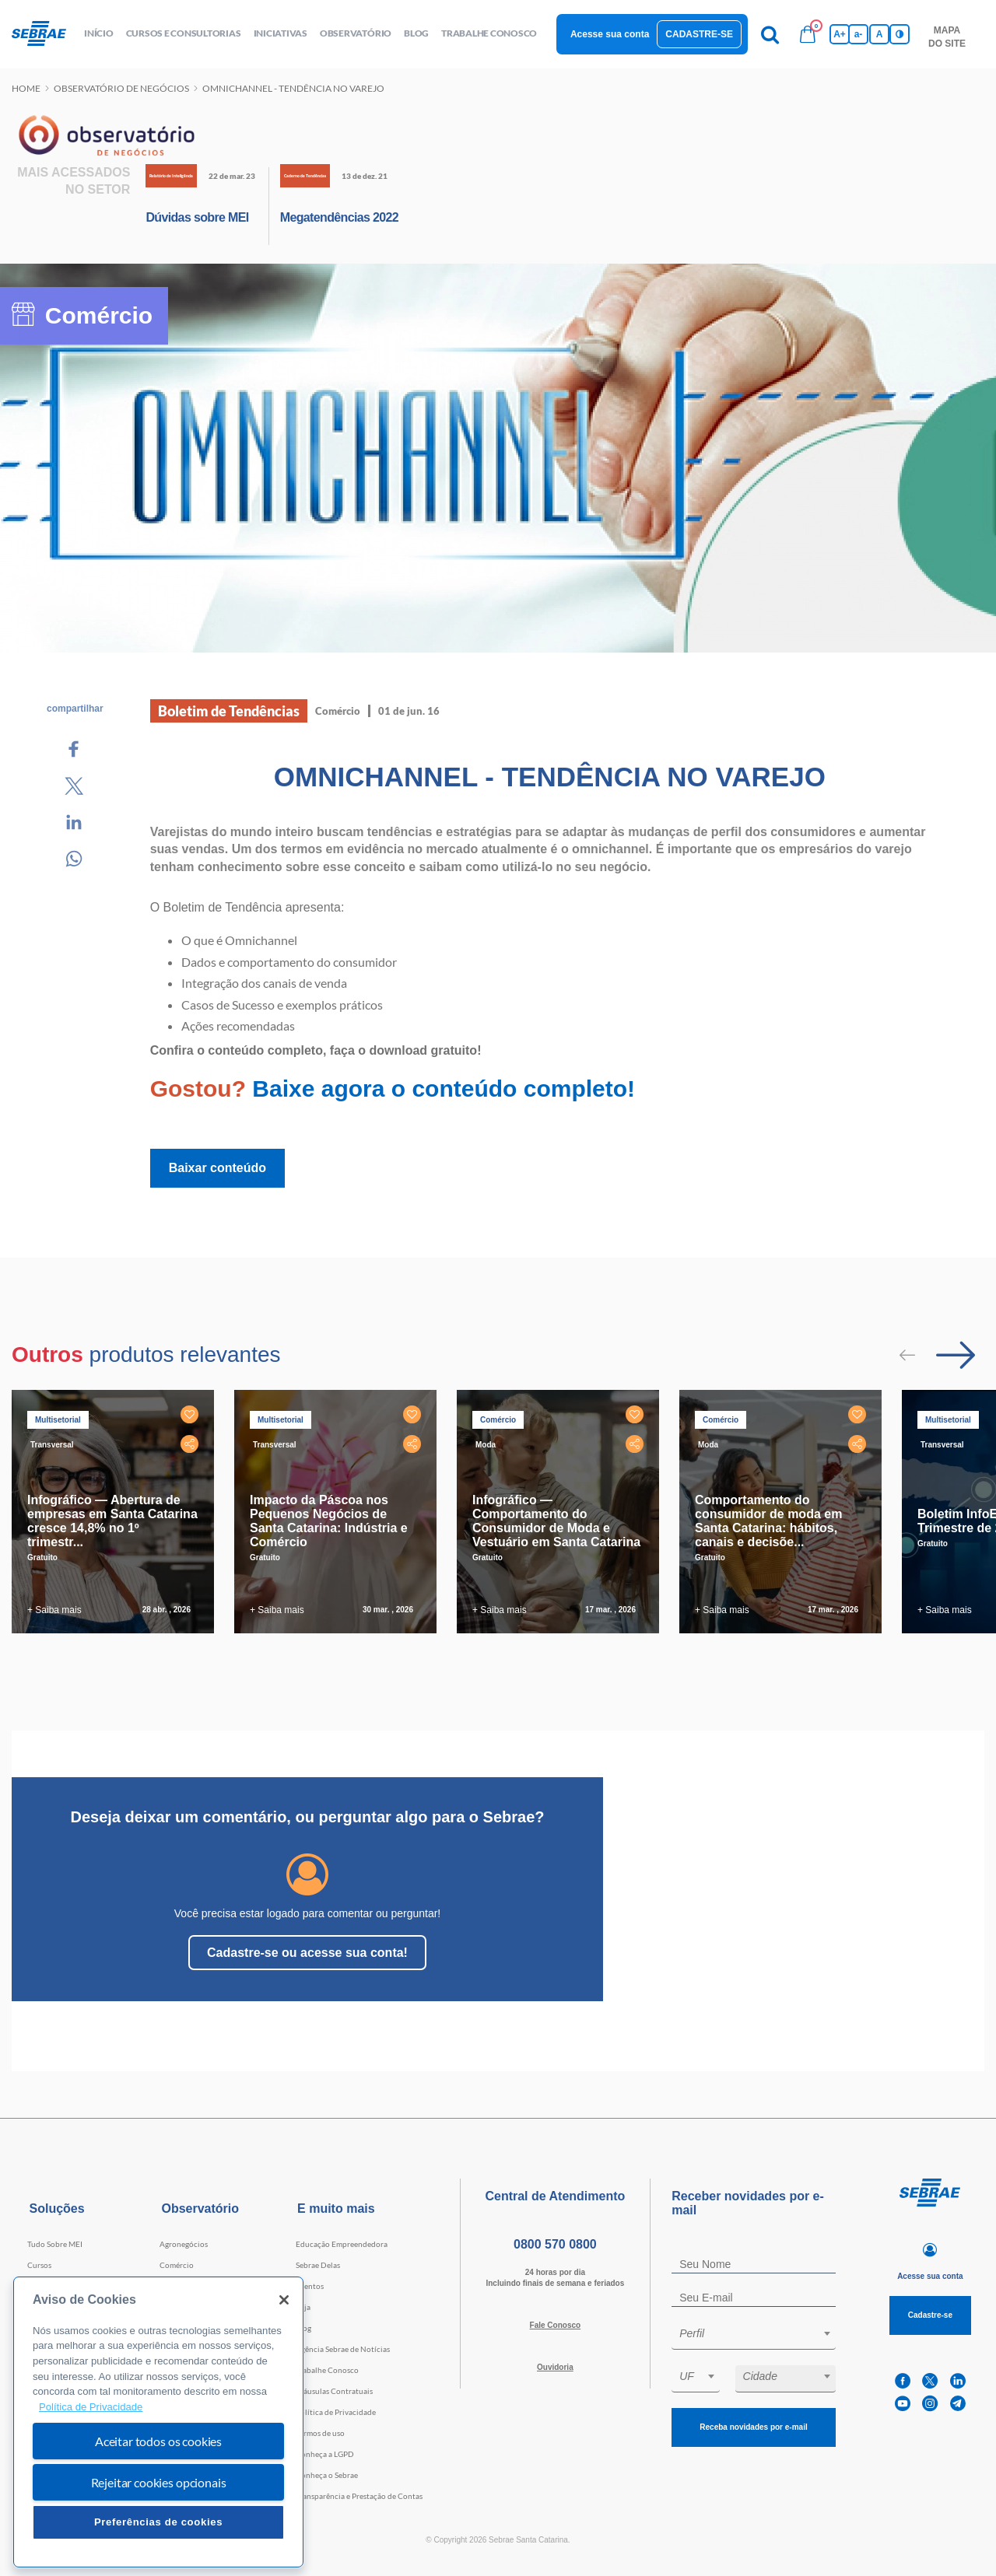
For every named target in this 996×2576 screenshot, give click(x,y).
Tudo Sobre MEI (54, 2244)
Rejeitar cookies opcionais (158, 2482)
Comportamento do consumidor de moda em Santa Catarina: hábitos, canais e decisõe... (768, 1521)
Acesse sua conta (609, 34)
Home (26, 88)
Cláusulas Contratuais (334, 2391)
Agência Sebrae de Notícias (343, 2349)
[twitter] (930, 2381)
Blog (303, 2328)
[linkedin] (958, 2381)
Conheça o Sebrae (327, 2475)
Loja (303, 2307)
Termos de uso (320, 2433)
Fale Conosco (555, 2325)
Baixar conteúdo (217, 1167)
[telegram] (958, 2404)
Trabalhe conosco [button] (489, 33)
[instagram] (930, 2404)
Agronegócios (184, 2244)
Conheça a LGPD (325, 2454)
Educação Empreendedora (342, 2244)
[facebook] (902, 2381)
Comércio (177, 2265)
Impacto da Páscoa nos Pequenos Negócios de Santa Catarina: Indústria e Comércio (329, 1521)
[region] (158, 2422)
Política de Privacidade (336, 2412)
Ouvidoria (555, 2367)
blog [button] (416, 33)
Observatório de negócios (121, 88)
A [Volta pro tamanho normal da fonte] (879, 34)
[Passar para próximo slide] (956, 1354)
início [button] (99, 33)
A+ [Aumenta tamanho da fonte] (839, 34)
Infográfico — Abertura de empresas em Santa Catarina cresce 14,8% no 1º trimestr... (112, 1521)
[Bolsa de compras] (807, 34)
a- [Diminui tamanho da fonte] (858, 34)
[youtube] (902, 2404)
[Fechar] (284, 2300)
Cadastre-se (699, 34)
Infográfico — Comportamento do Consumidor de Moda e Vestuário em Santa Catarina (556, 1521)
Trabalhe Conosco (327, 2370)
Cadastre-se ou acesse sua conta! (307, 1952)
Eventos (310, 2286)
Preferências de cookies (158, 2522)
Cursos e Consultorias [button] (183, 33)
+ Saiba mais (54, 1610)
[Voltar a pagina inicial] (45, 34)
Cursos (39, 2265)
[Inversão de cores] (899, 34)
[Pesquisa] (770, 34)
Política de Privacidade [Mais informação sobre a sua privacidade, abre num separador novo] (90, 2407)
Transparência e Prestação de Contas (359, 2496)
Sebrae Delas (318, 2265)
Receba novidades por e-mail (753, 2427)
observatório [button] (355, 33)
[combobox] (754, 2336)
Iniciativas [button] (280, 33)
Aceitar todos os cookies (158, 2441)
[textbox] (761, 2333)
